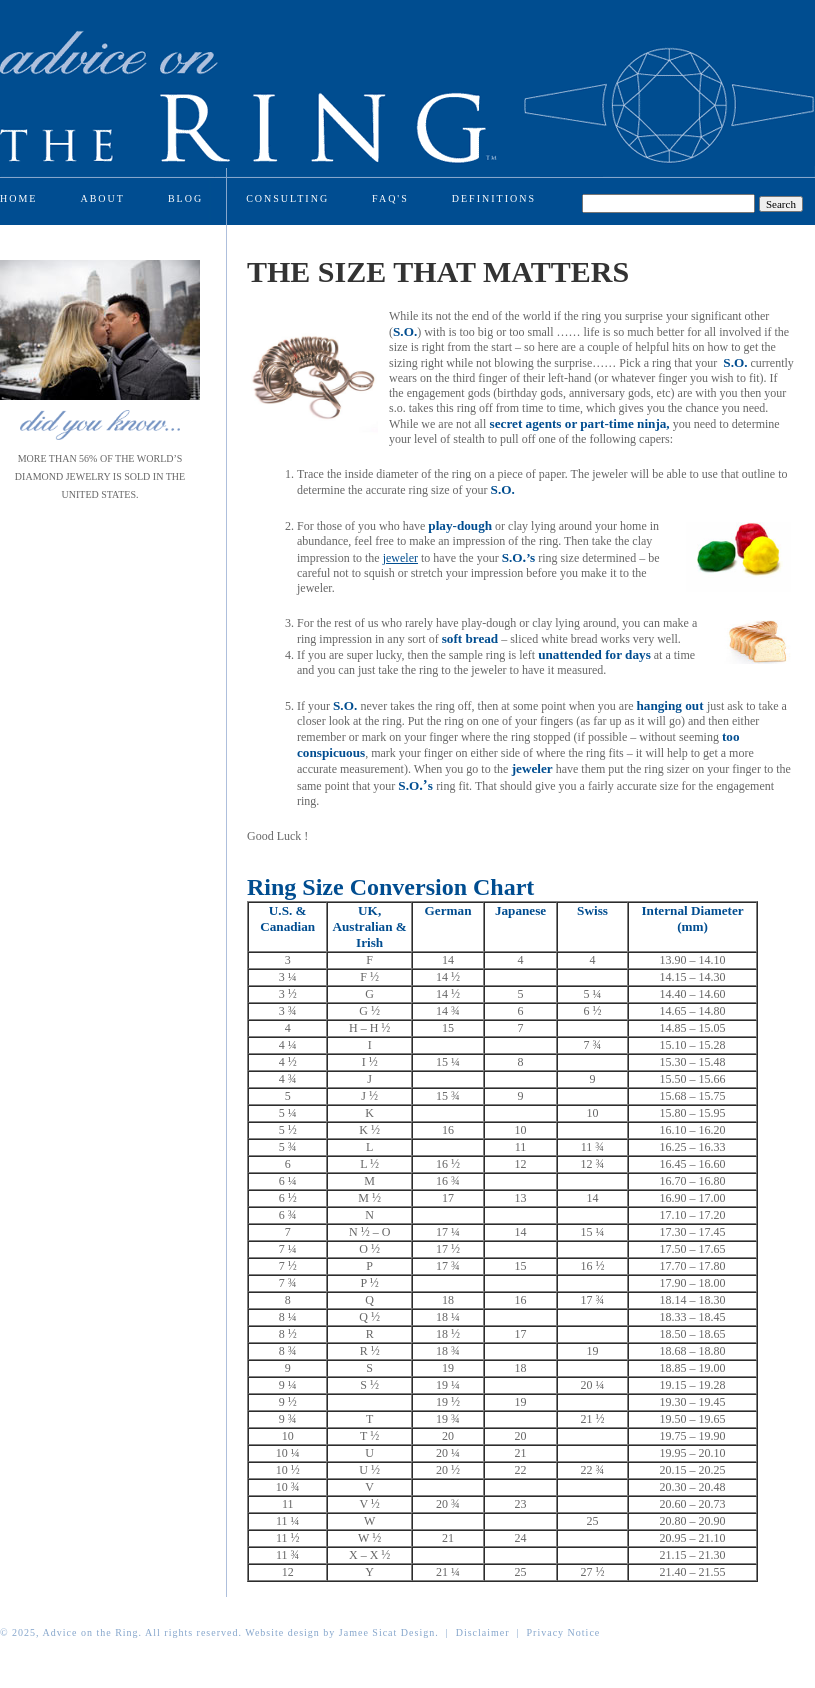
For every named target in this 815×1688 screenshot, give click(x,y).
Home (18, 198)
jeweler (400, 558)
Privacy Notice (564, 1632)
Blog (185, 198)
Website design (282, 1632)
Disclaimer (483, 1632)
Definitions (494, 198)
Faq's (390, 198)
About (102, 198)
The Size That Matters (438, 271)
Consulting (287, 198)
